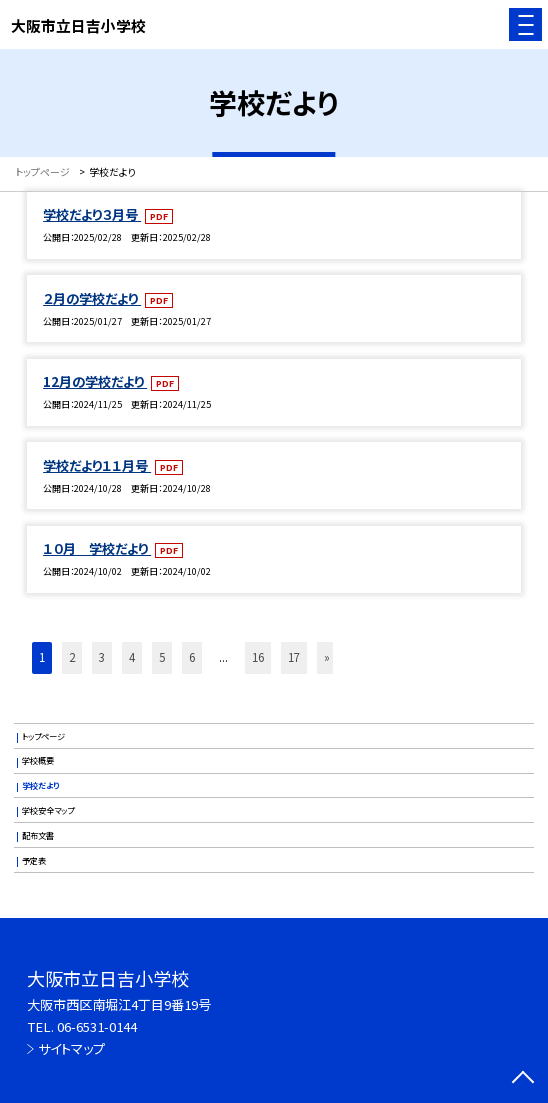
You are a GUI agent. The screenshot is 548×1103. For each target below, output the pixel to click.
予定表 (34, 860)
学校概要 (38, 760)
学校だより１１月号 (97, 465)
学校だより (40, 785)
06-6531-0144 (97, 1026)
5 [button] (162, 657)
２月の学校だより (92, 298)
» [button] (327, 657)
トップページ (43, 736)
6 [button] (192, 657)
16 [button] (258, 657)
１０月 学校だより (97, 548)
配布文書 (38, 835)
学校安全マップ (48, 810)
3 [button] (102, 657)
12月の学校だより (95, 381)
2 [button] (72, 657)
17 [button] (294, 657)
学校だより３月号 (92, 214)
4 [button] (132, 657)
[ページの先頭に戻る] (523, 1079)
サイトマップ (71, 1048)
